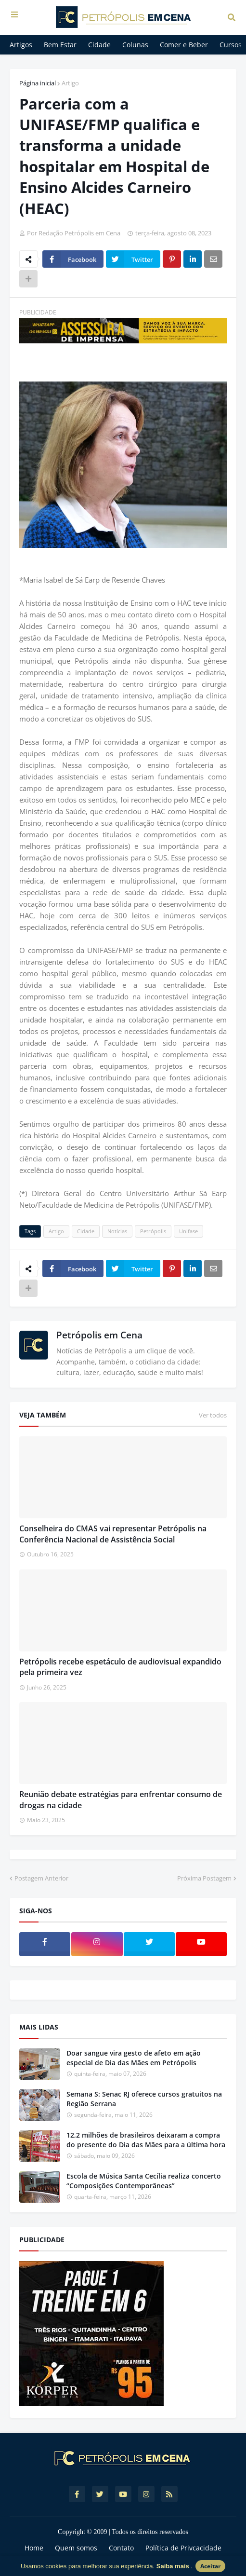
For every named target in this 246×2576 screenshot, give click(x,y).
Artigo (70, 83)
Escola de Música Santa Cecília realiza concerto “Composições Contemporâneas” (143, 2180)
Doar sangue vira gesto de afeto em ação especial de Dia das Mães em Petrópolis (133, 2057)
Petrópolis (153, 1231)
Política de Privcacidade (183, 2547)
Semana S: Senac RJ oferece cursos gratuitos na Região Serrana (144, 2098)
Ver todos (213, 1415)
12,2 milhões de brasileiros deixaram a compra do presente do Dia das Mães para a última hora (145, 2139)
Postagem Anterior (41, 1878)
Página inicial (37, 83)
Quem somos (76, 2547)
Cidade (85, 1231)
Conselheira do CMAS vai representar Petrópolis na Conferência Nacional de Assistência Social (113, 1533)
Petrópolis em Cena (99, 1335)
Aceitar (210, 2566)
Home (34, 2547)
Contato (121, 2547)
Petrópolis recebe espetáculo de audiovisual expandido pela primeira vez (120, 1666)
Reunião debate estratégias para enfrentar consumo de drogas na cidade (120, 1799)
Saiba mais (173, 2566)
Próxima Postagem (204, 1878)
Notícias (117, 1231)
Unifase (188, 1231)
